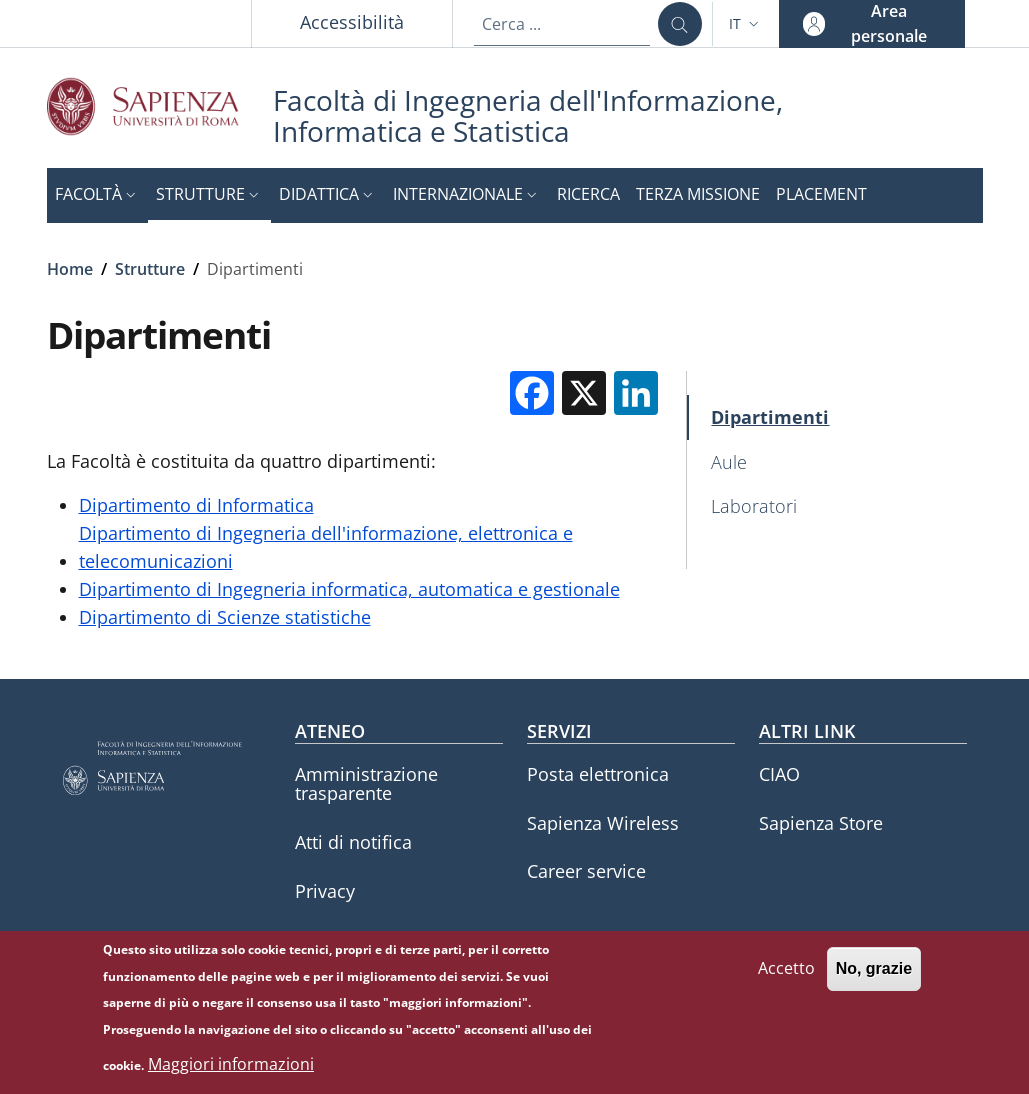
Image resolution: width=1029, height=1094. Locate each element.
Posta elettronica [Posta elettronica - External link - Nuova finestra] (598, 774)
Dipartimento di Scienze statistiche (225, 617)
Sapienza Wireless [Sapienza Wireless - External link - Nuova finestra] (603, 823)
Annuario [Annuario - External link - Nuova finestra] (333, 939)
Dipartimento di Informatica (196, 505)
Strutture (150, 269)
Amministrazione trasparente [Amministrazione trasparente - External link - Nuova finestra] (366, 783)
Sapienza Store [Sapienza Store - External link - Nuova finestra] (821, 823)
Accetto (786, 978)
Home (70, 269)
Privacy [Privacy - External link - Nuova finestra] (325, 891)
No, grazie (874, 978)
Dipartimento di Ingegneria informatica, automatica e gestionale (349, 589)
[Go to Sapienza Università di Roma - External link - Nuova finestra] (160, 106)
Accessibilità (352, 22)
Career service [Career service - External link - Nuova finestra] (586, 871)
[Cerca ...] (680, 24)
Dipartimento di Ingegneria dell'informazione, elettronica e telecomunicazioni (326, 547)
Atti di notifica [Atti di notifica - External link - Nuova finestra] (353, 842)
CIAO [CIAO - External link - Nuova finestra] (779, 774)
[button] (746, 24)
